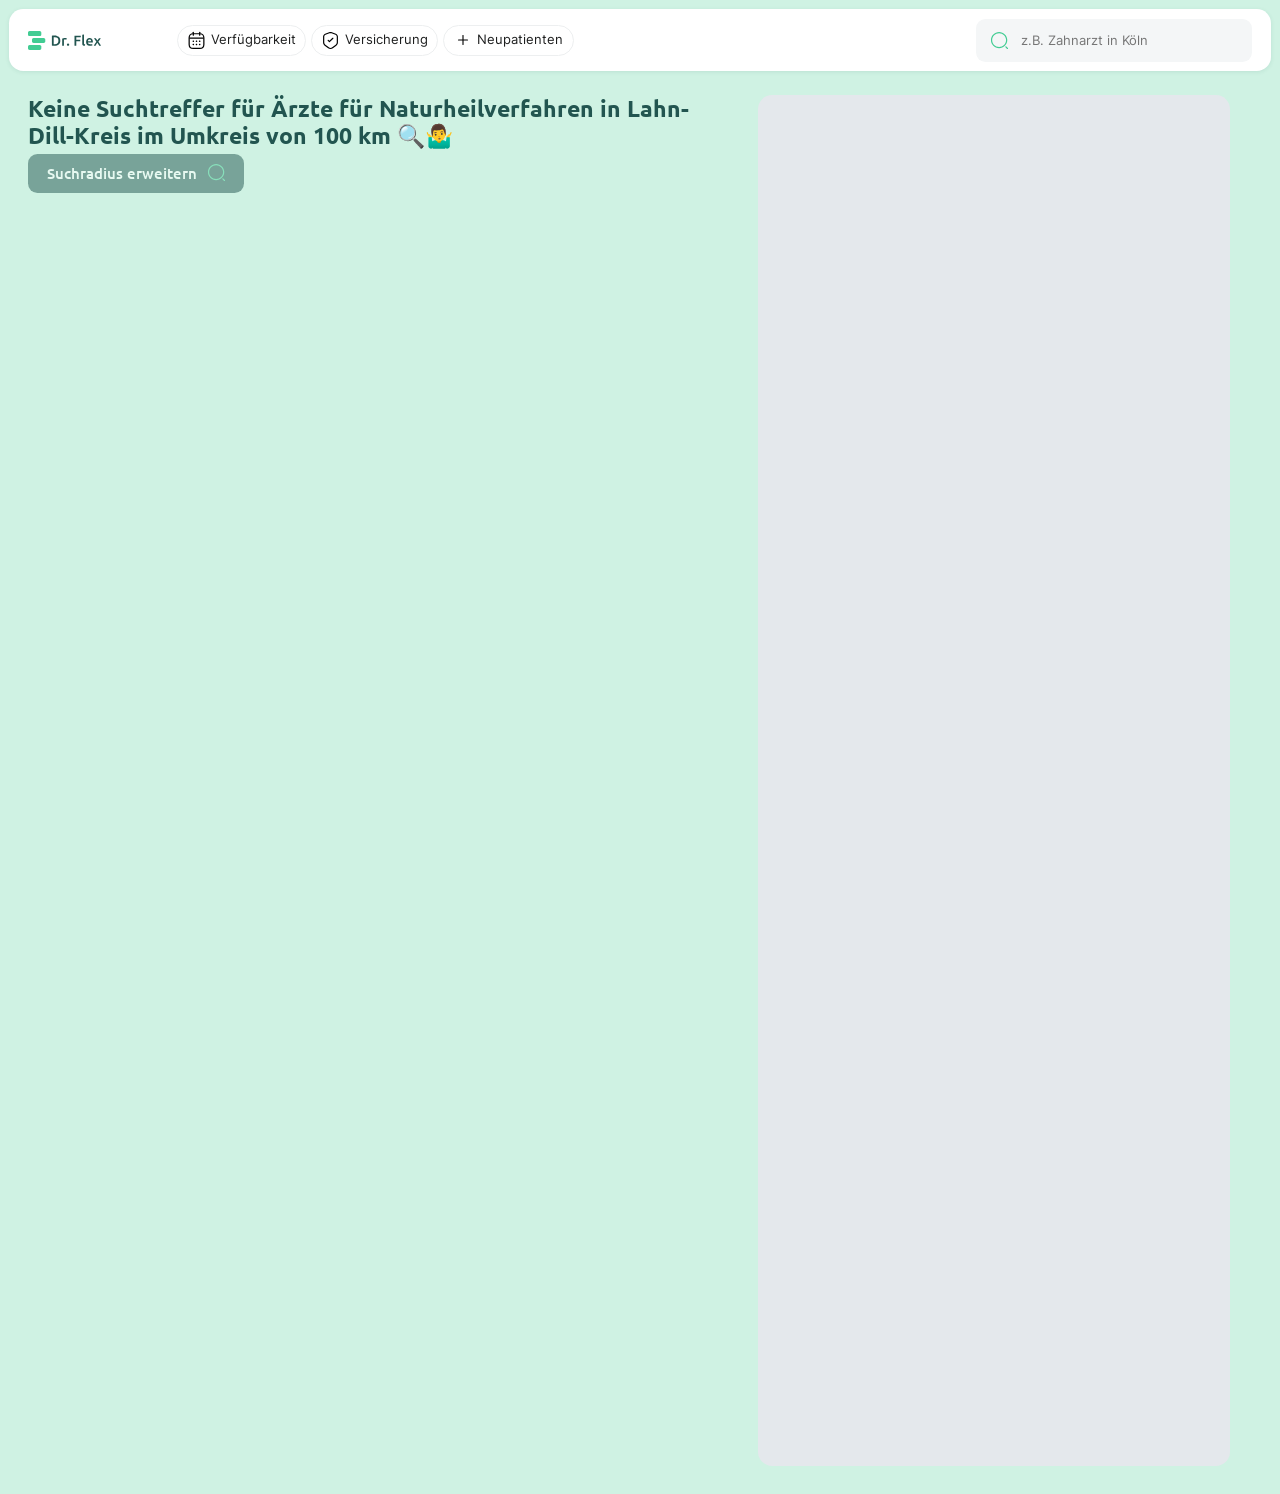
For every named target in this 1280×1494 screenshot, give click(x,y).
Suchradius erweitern (136, 173)
